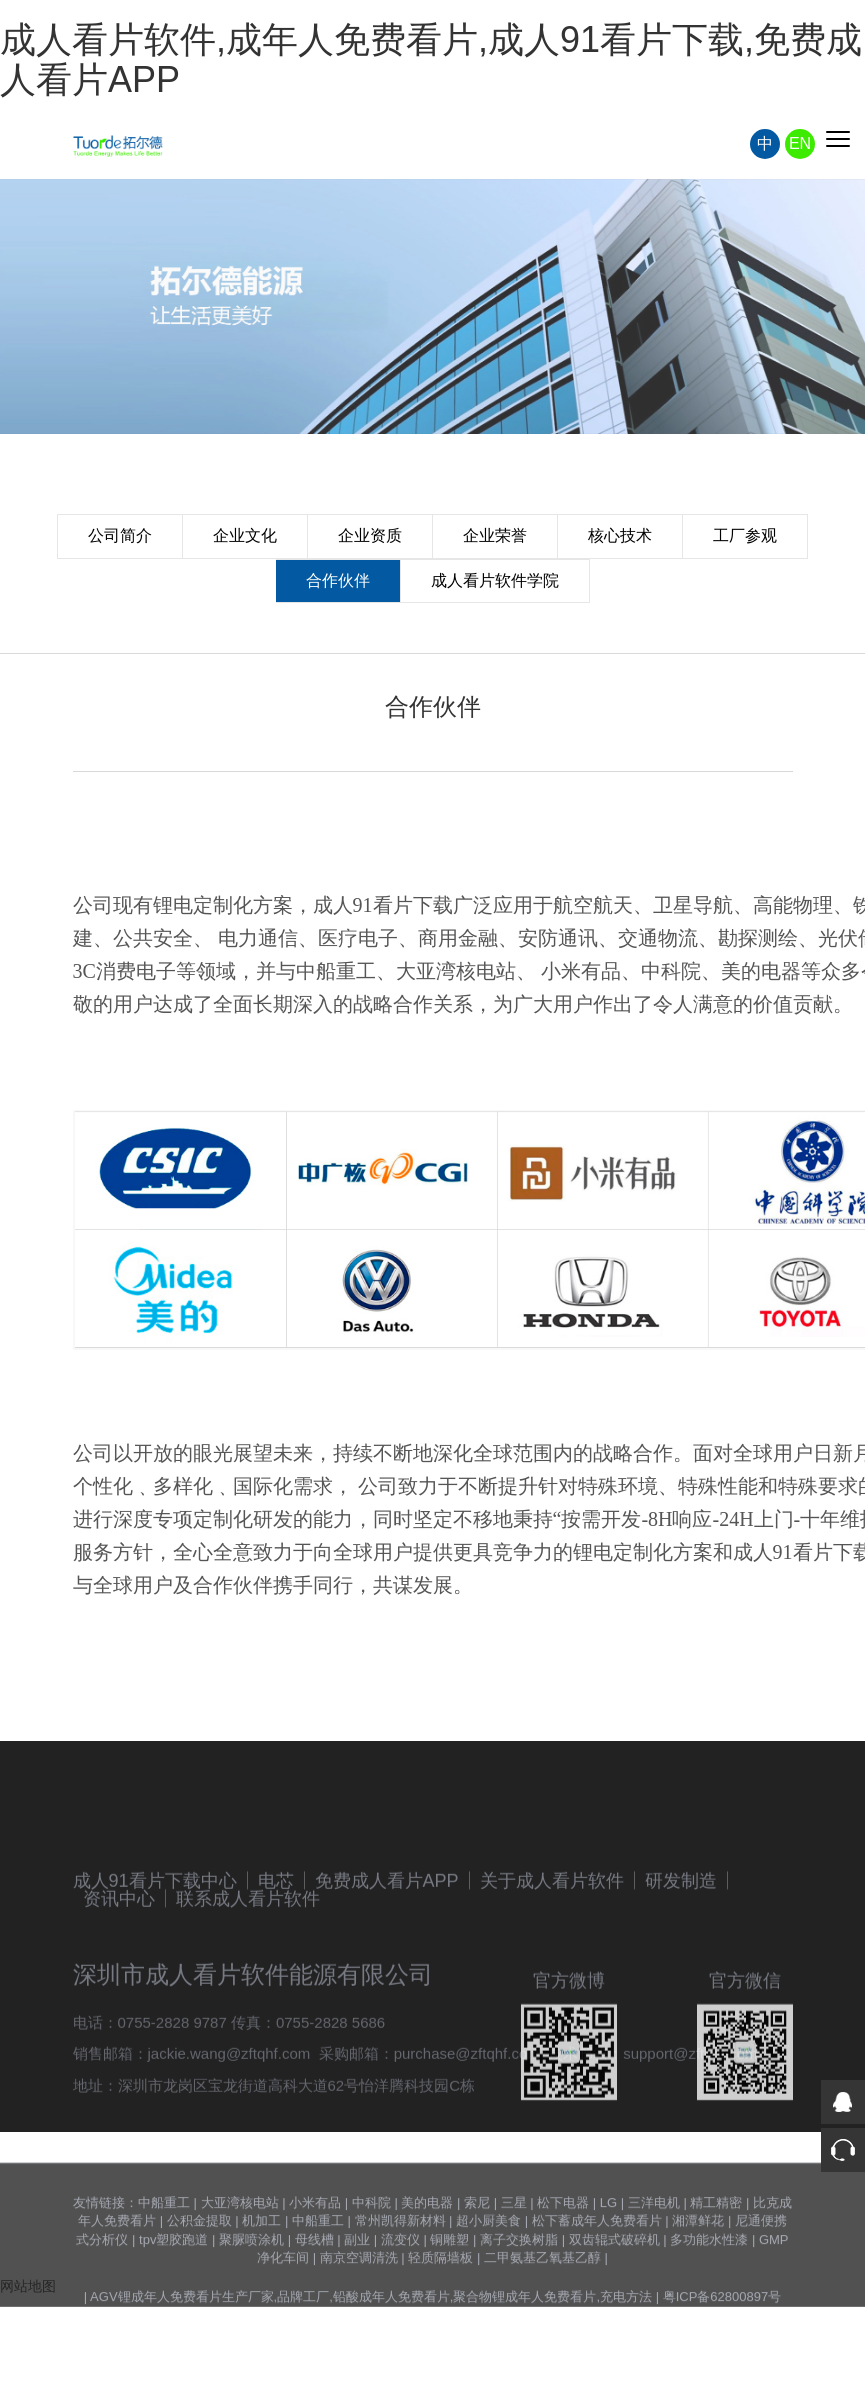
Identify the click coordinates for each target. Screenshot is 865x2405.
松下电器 (563, 2251)
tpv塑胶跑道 (173, 2288)
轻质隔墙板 (440, 2306)
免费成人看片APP (387, 1960)
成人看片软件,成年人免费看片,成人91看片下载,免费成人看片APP (431, 59)
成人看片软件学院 (495, 580)
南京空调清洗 (359, 2306)
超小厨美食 (488, 2269)
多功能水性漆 (709, 2288)
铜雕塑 (449, 2288)
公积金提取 (199, 2269)
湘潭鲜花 (698, 2269)
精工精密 (716, 2251)
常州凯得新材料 (400, 2269)
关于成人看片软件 (552, 1960)
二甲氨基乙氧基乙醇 (542, 2306)
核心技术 (620, 535)
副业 (357, 2288)
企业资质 (370, 535)
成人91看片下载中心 (155, 1960)
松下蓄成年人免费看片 (597, 2269)
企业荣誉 (495, 535)
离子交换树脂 (519, 2288)
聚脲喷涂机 (251, 2288)
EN (800, 143)
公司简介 (120, 535)
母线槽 (314, 2288)
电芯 (276, 1960)
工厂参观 (745, 535)
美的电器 (427, 2251)
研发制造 (681, 1960)
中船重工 (164, 2251)
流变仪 (400, 2288)
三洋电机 (654, 2251)
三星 (514, 2251)
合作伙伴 (338, 580)
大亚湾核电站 (240, 2251)
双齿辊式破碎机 (614, 2288)
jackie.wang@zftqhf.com (229, 2132)
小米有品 (315, 2251)
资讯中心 (119, 1978)
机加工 (261, 2269)
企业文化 (245, 535)
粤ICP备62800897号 (722, 2345)
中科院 (371, 2251)
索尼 (477, 2251)
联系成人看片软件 (248, 1978)
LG (608, 2251)
